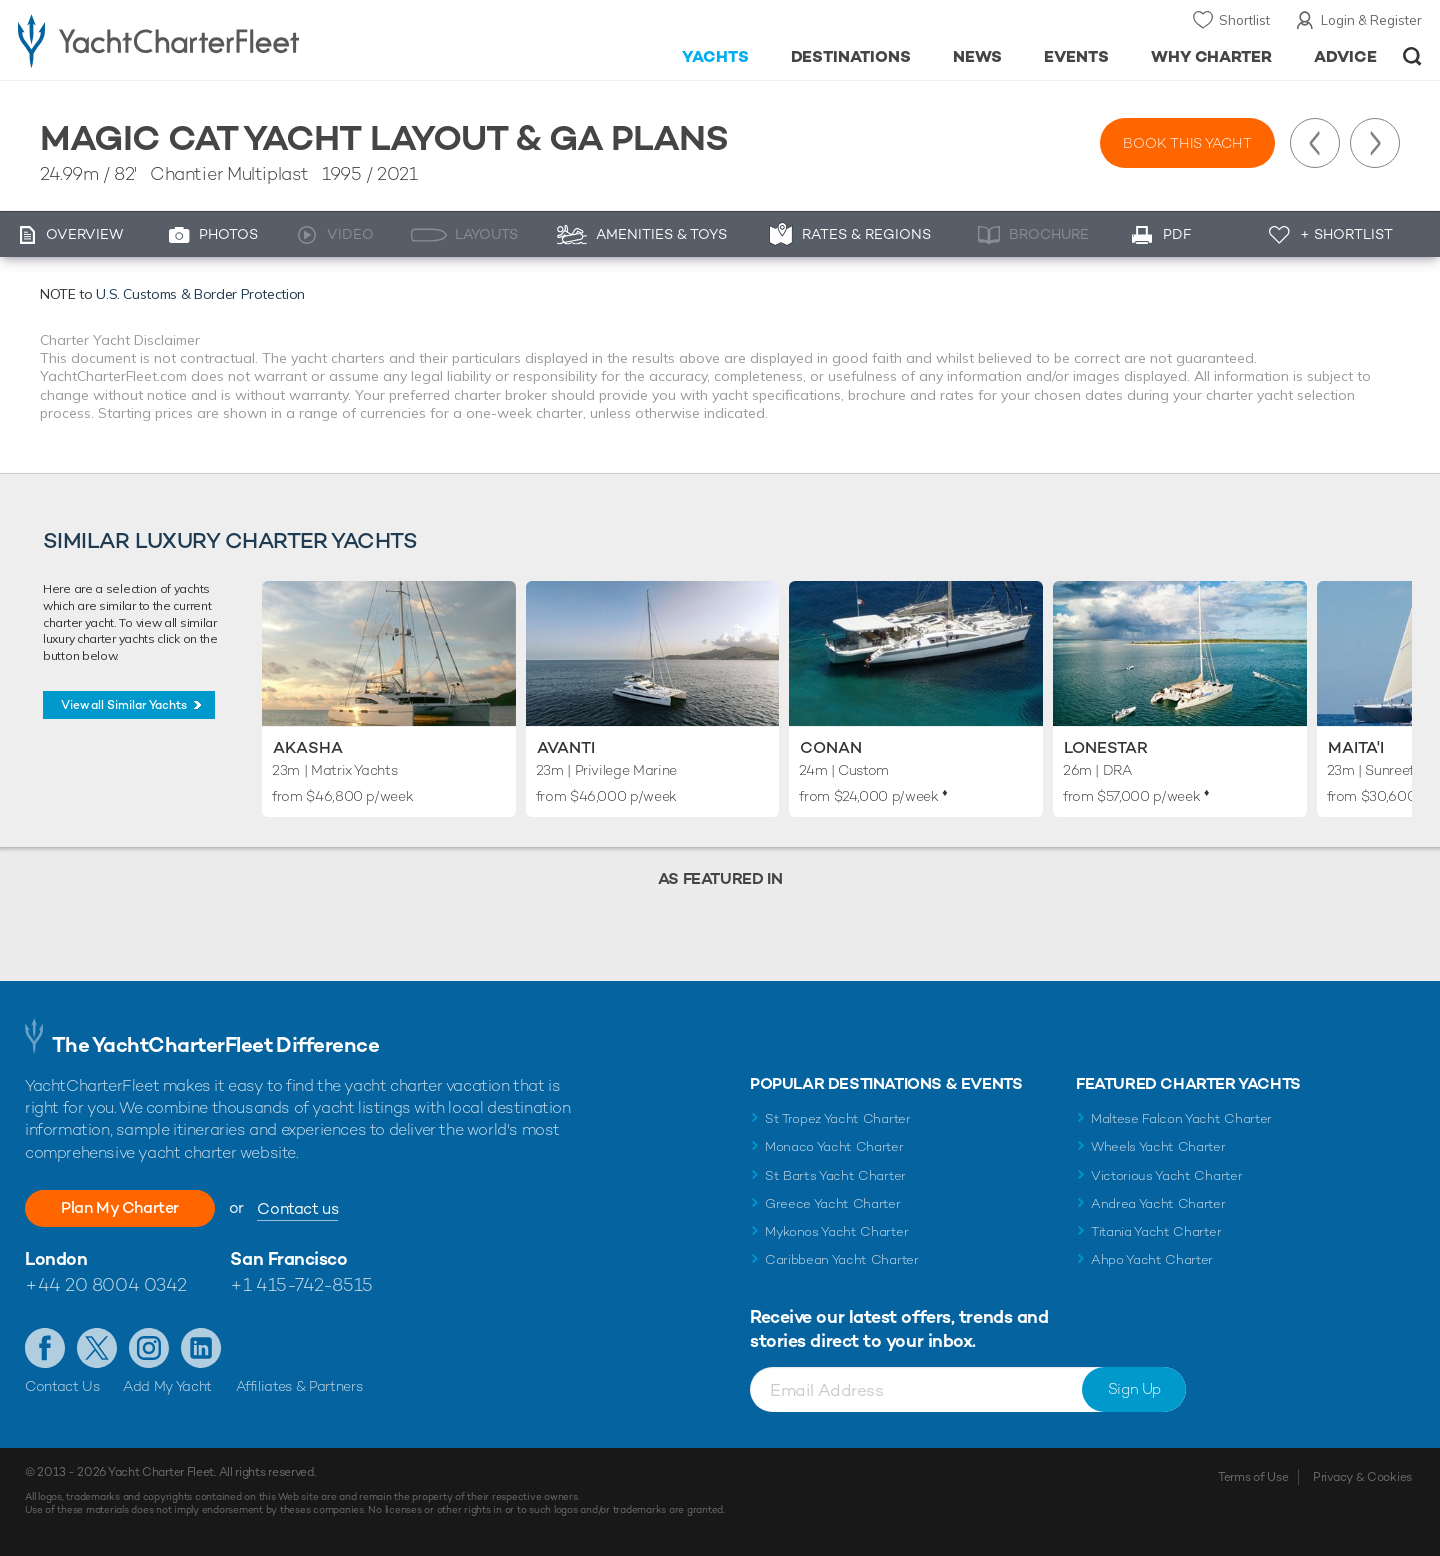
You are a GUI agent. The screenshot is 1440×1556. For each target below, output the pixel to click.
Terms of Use (1253, 1477)
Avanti (566, 747)
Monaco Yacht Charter (834, 1146)
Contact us (297, 1208)
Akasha (308, 747)
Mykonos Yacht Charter (836, 1231)
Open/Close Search (1412, 56)
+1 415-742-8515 (301, 1284)
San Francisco (288, 1258)
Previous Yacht (1315, 143)
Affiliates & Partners (299, 1386)
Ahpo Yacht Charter (1152, 1259)
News (977, 56)
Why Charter (1212, 56)
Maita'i (1356, 747)
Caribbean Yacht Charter (842, 1259)
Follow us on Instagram (149, 1348)
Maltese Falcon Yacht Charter (1181, 1118)
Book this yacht (1187, 143)
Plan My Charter (120, 1207)
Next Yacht (1375, 143)
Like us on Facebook (45, 1348)
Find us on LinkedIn (201, 1348)
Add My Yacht (167, 1386)
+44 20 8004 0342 (106, 1284)
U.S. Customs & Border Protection (200, 294)
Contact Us (62, 1386)
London (56, 1258)
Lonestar (1106, 747)
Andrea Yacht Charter (1158, 1203)
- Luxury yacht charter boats (221, 40)
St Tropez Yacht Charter (838, 1118)
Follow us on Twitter (97, 1348)
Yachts (715, 56)
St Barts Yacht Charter (835, 1175)
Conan (831, 747)
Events (1076, 56)
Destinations (851, 56)
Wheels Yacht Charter (1158, 1146)
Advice (1345, 56)
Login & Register (1371, 20)
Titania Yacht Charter (1156, 1231)
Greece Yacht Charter (833, 1203)
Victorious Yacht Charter (1166, 1175)
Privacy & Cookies (1362, 1477)
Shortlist (1244, 20)
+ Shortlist (1346, 234)
